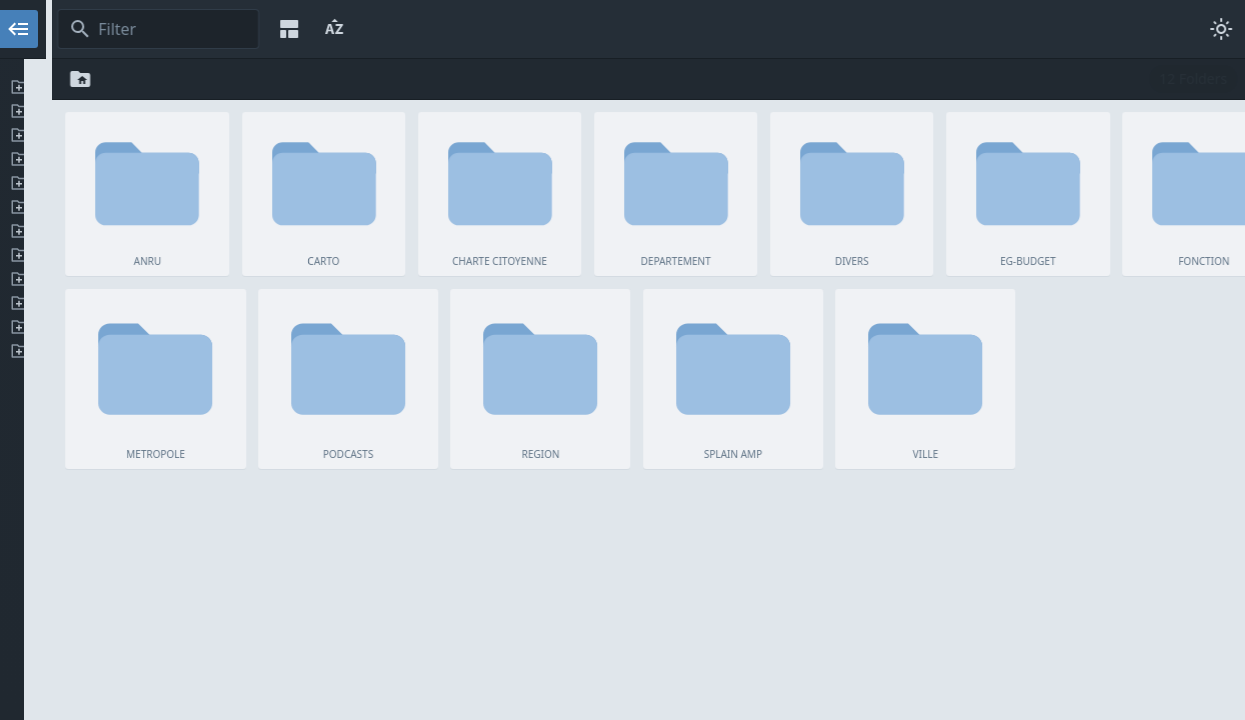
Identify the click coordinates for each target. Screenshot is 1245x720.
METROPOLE (157, 255)
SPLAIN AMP (157, 327)
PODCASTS (157, 279)
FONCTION (157, 231)
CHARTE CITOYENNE (157, 135)
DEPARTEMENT (157, 159)
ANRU (157, 87)
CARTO (157, 111)
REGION (157, 303)
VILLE (157, 351)
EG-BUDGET (157, 207)
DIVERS (157, 183)
